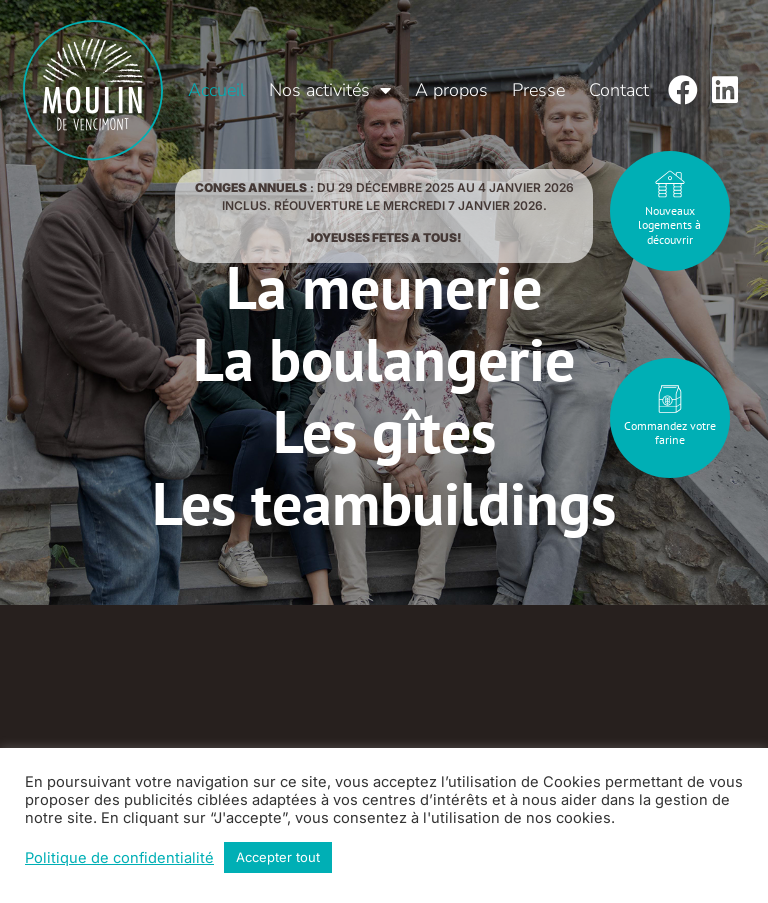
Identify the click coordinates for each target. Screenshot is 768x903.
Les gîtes (384, 431)
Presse (538, 90)
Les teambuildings (384, 503)
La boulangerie (384, 359)
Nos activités (330, 90)
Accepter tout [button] (278, 857)
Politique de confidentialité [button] (119, 858)
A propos (451, 90)
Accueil (216, 90)
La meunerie (384, 287)
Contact (619, 90)
